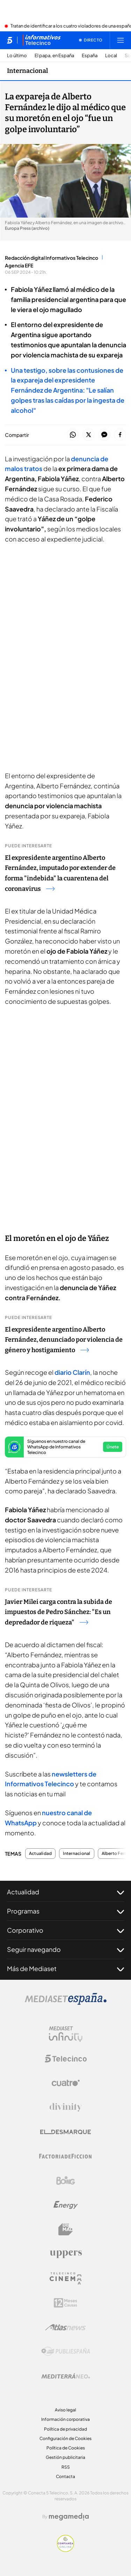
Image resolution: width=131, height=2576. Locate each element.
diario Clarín (72, 1372)
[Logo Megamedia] (69, 2516)
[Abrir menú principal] (120, 40)
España (89, 55)
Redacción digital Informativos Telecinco (51, 257)
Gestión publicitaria (65, 2457)
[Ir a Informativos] (41, 40)
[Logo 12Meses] (65, 2303)
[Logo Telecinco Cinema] (66, 2278)
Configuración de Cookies (65, 2438)
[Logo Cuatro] (66, 2083)
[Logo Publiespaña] (65, 2351)
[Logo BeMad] (65, 2229)
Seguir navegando (65, 1949)
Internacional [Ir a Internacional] (27, 71)
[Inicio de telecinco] (9, 40)
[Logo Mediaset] (66, 2003)
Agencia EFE (19, 265)
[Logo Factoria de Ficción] (65, 2156)
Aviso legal (65, 2409)
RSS (65, 2467)
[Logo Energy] (65, 2205)
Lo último (17, 55)
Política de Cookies (65, 2447)
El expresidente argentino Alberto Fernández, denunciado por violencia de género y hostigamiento (64, 1340)
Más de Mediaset (65, 1968)
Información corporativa (65, 2419)
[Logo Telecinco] (66, 2058)
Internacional (76, 1853)
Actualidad (40, 1853)
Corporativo (65, 1930)
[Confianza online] (65, 2550)
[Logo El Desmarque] (65, 2132)
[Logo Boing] (65, 2180)
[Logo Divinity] (66, 2107)
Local (111, 55)
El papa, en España (54, 55)
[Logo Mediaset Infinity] (65, 2034)
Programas (65, 1911)
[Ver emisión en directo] (91, 40)
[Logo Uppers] (65, 2254)
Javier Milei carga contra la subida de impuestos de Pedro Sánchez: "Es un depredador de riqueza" (58, 1612)
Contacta (65, 2476)
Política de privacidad (65, 2429)
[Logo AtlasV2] (65, 2327)
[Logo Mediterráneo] (65, 2376)
